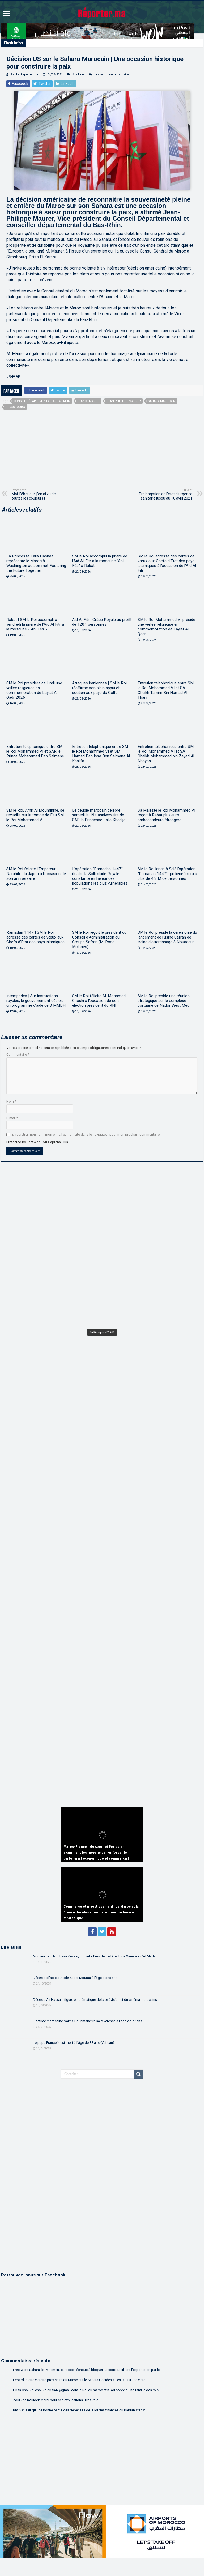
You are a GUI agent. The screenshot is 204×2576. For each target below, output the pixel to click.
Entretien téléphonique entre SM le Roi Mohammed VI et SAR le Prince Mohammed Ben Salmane (35, 751)
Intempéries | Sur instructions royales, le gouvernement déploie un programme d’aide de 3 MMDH (36, 1000)
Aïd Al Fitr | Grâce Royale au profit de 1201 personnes (101, 622)
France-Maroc (88, 401)
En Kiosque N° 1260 (102, 1332)
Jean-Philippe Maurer (124, 401)
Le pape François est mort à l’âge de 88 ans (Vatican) (73, 2043)
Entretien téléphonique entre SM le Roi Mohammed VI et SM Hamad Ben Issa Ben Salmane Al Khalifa (101, 753)
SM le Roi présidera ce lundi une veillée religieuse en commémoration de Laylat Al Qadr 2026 (34, 690)
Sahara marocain (161, 401)
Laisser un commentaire (111, 74)
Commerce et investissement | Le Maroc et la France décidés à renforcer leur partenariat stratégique (101, 1912)
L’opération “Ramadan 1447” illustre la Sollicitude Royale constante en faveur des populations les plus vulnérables (100, 876)
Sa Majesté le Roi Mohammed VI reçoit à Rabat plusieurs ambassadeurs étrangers (166, 815)
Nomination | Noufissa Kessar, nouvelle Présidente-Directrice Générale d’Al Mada (94, 1956)
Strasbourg (15, 407)
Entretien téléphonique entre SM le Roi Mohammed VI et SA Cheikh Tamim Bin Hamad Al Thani (166, 690)
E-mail (12, 1118)
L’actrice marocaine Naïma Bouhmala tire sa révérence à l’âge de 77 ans (87, 2021)
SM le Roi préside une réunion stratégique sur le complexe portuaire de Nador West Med (164, 1000)
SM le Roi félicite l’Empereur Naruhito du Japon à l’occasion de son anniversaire (36, 874)
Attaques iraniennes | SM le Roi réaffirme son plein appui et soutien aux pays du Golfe (99, 688)
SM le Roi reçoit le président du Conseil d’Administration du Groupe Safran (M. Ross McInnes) (99, 939)
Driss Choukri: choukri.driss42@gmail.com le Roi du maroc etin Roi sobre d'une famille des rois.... (87, 2390)
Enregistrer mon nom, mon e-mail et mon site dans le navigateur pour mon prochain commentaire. (86, 1134)
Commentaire (17, 1054)
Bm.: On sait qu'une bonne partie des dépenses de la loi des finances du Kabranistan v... (80, 2410)
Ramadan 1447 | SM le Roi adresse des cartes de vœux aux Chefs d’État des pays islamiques (35, 937)
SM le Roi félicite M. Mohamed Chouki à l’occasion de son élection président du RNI (99, 1000)
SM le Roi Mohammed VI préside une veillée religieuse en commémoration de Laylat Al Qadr (166, 626)
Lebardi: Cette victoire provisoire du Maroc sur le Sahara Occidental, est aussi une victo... (80, 2380)
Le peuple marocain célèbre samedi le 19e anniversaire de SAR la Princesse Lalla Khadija (98, 815)
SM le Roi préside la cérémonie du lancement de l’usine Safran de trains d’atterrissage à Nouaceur (167, 937)
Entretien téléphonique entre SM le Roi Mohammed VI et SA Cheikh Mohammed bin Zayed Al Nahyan (166, 753)
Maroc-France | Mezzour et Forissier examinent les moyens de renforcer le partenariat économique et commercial (96, 1852)
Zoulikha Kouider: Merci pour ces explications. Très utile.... (57, 2400)
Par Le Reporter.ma (24, 74)
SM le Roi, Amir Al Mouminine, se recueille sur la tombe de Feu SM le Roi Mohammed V (35, 815)
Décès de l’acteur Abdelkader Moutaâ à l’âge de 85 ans (75, 1978)
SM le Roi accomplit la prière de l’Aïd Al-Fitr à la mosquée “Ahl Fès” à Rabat (99, 561)
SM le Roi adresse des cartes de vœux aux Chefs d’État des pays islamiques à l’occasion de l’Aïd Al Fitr (167, 563)
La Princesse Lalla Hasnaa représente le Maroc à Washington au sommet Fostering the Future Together (36, 563)
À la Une (78, 74)
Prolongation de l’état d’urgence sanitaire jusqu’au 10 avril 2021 (165, 494)
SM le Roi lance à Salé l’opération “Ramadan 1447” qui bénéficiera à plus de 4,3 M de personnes (167, 874)
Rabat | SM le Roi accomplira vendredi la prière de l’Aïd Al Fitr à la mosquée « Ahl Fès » (35, 624)
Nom (11, 1101)
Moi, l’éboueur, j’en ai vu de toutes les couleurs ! (39, 494)
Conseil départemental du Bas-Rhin (42, 401)
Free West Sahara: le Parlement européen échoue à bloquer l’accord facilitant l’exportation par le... (87, 2370)
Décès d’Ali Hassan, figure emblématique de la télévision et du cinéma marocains (95, 2000)
